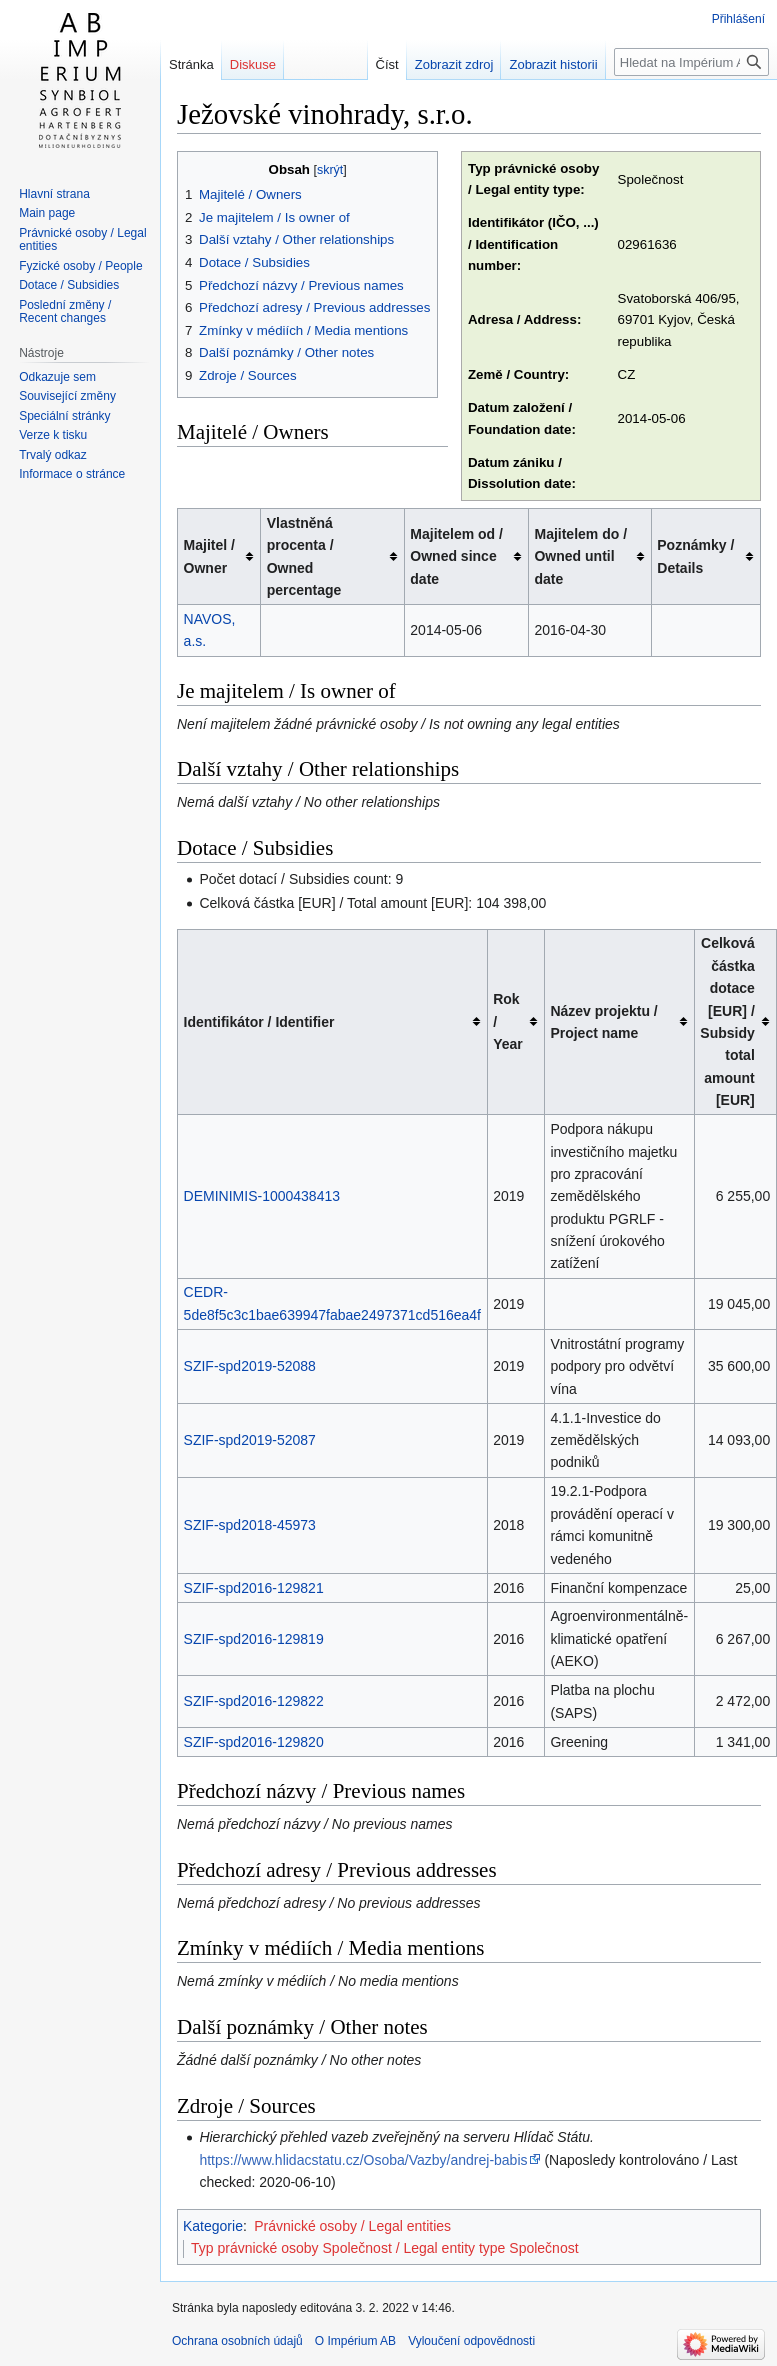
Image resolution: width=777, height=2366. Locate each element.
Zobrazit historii (553, 64)
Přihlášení (738, 19)
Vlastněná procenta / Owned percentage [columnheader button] (304, 556)
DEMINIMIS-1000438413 (262, 1196)
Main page (47, 213)
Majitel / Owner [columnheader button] (209, 556)
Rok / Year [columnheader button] (508, 1021)
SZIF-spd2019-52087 (250, 1440)
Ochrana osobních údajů (237, 2341)
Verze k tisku (53, 435)
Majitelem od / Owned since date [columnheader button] (456, 556)
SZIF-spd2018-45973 (250, 1525)
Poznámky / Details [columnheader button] (695, 556)
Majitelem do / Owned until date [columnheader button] (580, 556)
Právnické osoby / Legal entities (352, 2226)
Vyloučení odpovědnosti (471, 2341)
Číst (387, 64)
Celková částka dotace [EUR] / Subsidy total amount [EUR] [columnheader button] (727, 1021)
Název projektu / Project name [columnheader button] (603, 1022)
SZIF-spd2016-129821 (254, 1588)
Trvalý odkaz (53, 455)
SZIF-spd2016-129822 (254, 1701)
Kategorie (213, 2226)
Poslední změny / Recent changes (65, 312)
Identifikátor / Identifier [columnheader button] (259, 1022)
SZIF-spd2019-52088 (250, 1366)
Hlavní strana (54, 194)
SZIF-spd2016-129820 (254, 1742)
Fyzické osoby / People (80, 266)
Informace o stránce (72, 474)
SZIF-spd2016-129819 (254, 1639)
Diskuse (253, 64)
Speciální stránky (64, 416)
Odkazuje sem (57, 377)
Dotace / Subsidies (69, 285)
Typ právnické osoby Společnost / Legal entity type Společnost (385, 2248)
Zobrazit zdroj (454, 64)
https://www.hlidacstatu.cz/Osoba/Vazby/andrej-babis (363, 2160)
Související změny (67, 396)
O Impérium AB (355, 2341)
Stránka (191, 64)
